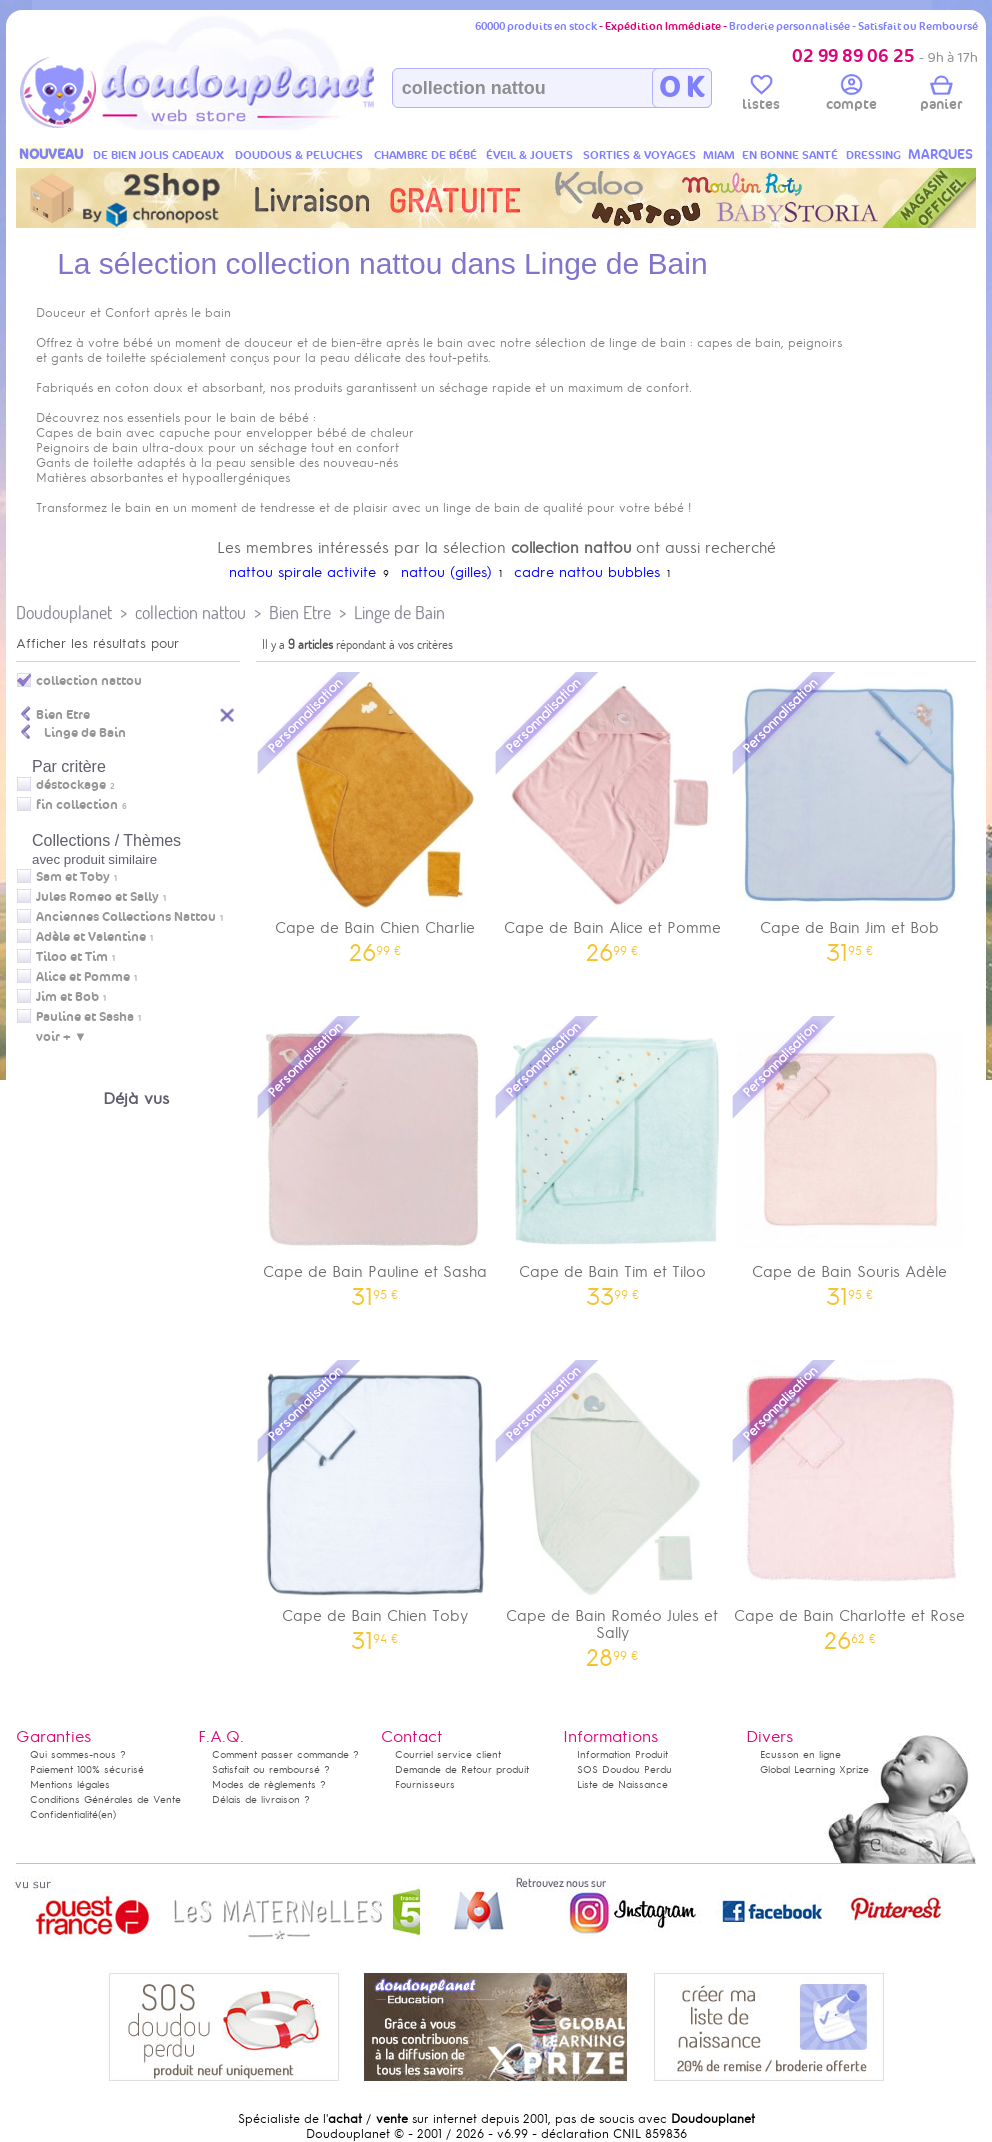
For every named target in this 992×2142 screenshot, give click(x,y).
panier (941, 96)
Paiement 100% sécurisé (87, 1769)
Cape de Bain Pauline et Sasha (375, 1159)
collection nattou (190, 612)
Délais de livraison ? (261, 1799)
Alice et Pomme (83, 977)
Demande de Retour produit (462, 1769)
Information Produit (622, 1754)
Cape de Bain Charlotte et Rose (850, 1503)
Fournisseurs (425, 1784)
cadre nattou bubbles (587, 572)
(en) (107, 1814)
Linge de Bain (399, 612)
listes (761, 96)
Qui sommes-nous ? (78, 1754)
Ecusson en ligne (800, 1754)
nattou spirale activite (302, 572)
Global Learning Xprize (814, 1769)
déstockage (71, 785)
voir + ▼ (61, 1037)
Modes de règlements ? (269, 1784)
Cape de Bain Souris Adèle (850, 1159)
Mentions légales (70, 1784)
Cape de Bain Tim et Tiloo (613, 1159)
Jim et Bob (67, 997)
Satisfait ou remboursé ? (271, 1769)
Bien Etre (300, 612)
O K (681, 88)
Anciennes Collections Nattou (126, 917)
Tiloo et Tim (72, 957)
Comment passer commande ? (285, 1754)
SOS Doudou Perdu (624, 1769)
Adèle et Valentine (91, 937)
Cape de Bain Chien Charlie (375, 815)
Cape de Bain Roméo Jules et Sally (613, 1512)
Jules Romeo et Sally (97, 897)
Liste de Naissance (622, 1784)
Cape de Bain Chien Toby (375, 1503)
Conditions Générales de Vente (105, 1799)
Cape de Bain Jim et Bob (850, 815)
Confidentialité (64, 1814)
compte (851, 96)
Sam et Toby (73, 877)
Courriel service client (448, 1754)
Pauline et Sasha (85, 1017)
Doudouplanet (64, 612)
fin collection (77, 805)
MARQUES (940, 154)
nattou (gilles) (446, 572)
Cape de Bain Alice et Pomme (613, 815)
